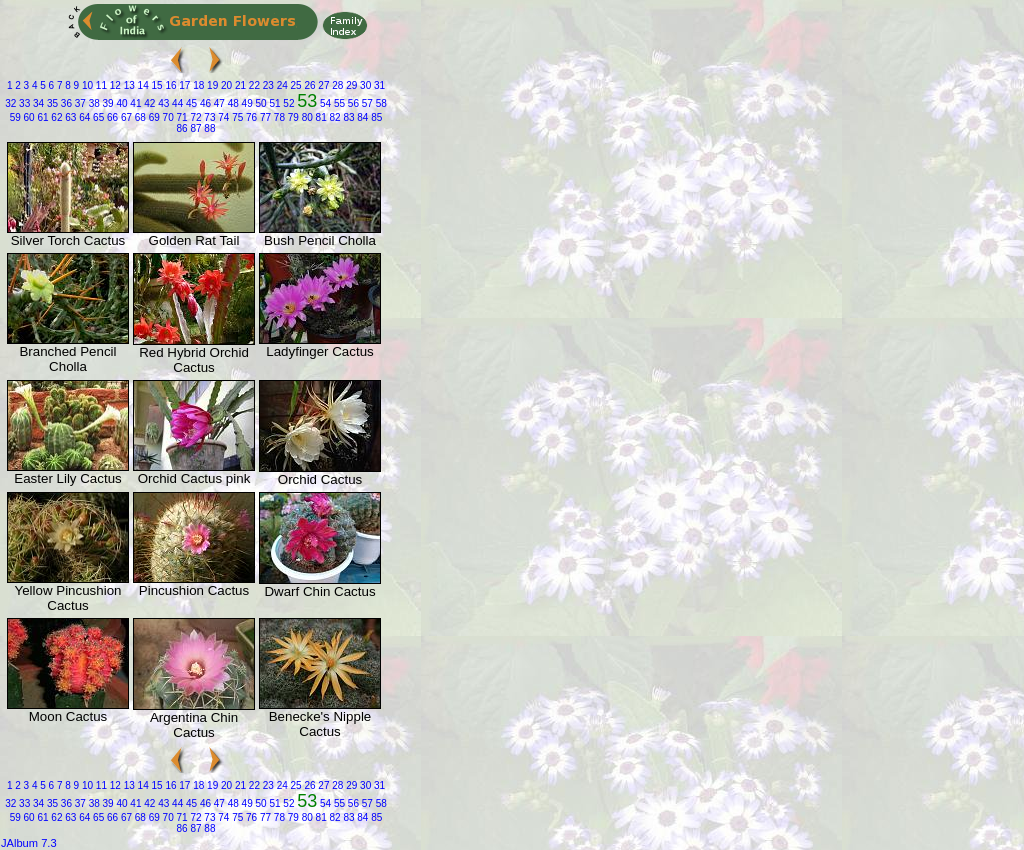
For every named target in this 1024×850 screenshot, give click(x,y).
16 (170, 85)
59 (15, 117)
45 (190, 103)
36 (65, 103)
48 (232, 103)
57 (366, 103)
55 (338, 103)
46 (204, 103)
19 (211, 85)
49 (246, 103)
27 (323, 85)
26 (309, 85)
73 (209, 117)
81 (320, 117)
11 (100, 85)
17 (184, 85)
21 (239, 85)
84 (362, 117)
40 (121, 103)
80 (306, 117)
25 (295, 85)
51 (274, 103)
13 (128, 85)
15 (156, 85)
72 (195, 117)
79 (292, 117)
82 (334, 117)
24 (281, 85)
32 (10, 103)
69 (153, 117)
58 (380, 103)
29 (350, 85)
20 (225, 85)
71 (181, 117)
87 (195, 128)
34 (37, 103)
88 (209, 128)
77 (264, 117)
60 (28, 117)
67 (125, 117)
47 (218, 103)
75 (236, 117)
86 (182, 128)
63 (70, 117)
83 (348, 117)
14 (142, 85)
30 (364, 85)
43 (162, 103)
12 (114, 85)
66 (111, 117)
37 (79, 103)
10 (86, 85)
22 (253, 85)
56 (352, 103)
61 (42, 117)
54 (324, 103)
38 (93, 103)
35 (51, 103)
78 (278, 117)
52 (288, 103)
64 (83, 117)
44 (176, 103)
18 (197, 85)
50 (260, 103)
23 (267, 85)
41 (135, 103)
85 (375, 117)
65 (97, 117)
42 (148, 103)
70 (167, 117)
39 (107, 103)
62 (56, 117)
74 (222, 117)
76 (250, 117)
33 (23, 103)
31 (378, 85)
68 (139, 117)
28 (337, 85)
